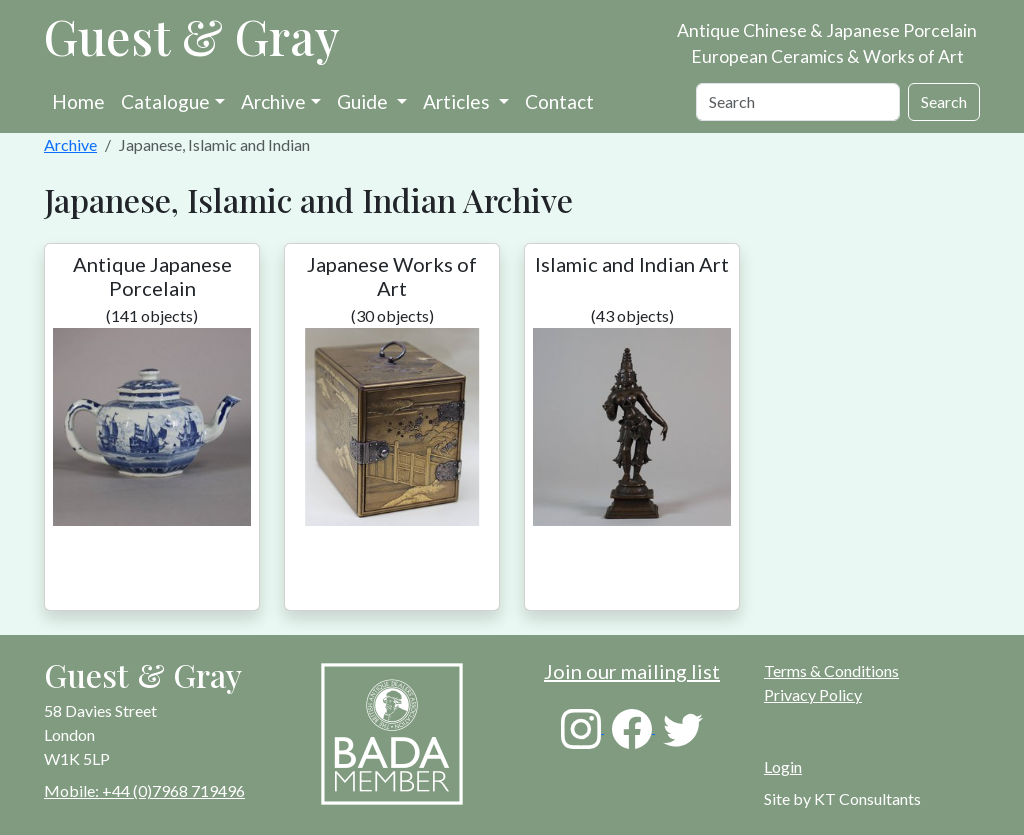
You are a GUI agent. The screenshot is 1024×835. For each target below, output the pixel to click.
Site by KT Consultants (842, 798)
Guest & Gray (192, 36)
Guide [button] (364, 101)
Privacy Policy (813, 694)
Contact (559, 101)
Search (944, 101)
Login (783, 766)
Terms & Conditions (831, 670)
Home (78, 101)
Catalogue (165, 101)
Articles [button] (458, 101)
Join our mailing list (632, 671)
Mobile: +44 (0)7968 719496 (144, 790)
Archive (273, 101)
